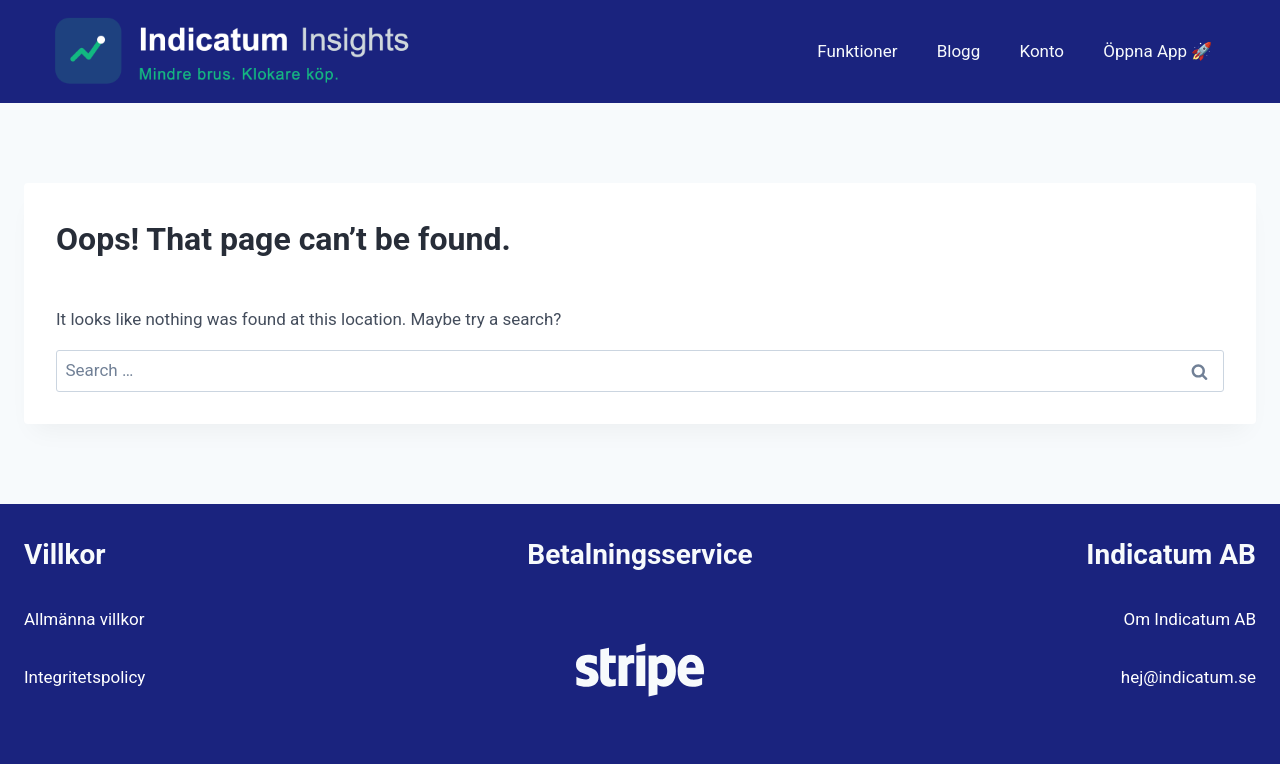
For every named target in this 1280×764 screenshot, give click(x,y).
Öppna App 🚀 (1157, 51)
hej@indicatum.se (1188, 677)
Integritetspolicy (84, 677)
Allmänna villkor (84, 619)
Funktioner (857, 51)
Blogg (959, 51)
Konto (1041, 51)
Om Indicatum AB (1190, 619)
